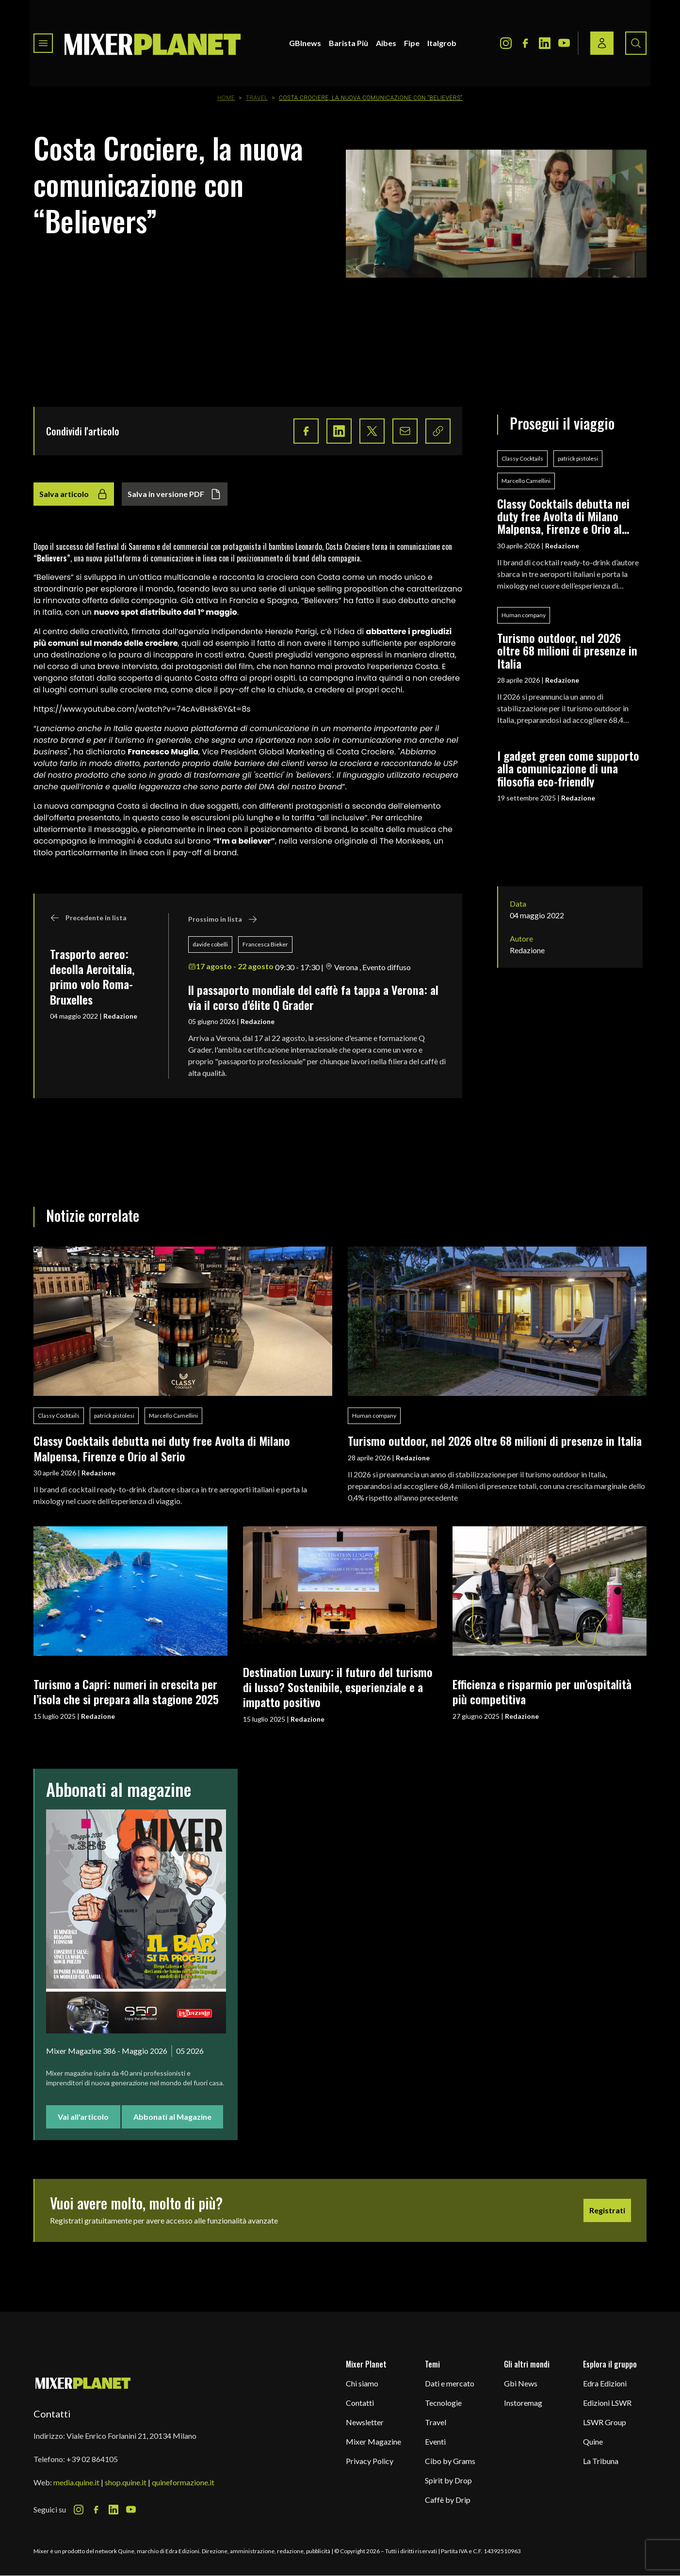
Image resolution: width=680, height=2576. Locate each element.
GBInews (305, 43)
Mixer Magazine (373, 2441)
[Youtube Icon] (564, 43)
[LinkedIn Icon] (544, 43)
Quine (593, 2441)
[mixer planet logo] (83, 2383)
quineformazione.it (183, 2482)
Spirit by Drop (448, 2480)
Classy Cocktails (522, 458)
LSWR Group (604, 2422)
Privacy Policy (369, 2460)
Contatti (360, 2402)
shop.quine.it (125, 2482)
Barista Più (348, 43)
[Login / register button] (602, 43)
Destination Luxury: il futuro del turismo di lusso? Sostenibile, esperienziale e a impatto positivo (338, 1687)
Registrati (607, 2210)
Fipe (412, 43)
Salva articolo (73, 494)
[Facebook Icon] (525, 43)
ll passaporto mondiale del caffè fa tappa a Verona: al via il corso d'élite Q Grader (313, 997)
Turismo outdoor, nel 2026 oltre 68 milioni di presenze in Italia (567, 650)
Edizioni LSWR (607, 2402)
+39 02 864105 (92, 2459)
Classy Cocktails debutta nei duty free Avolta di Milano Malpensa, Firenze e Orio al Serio (563, 516)
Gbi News (520, 2383)
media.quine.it (76, 2482)
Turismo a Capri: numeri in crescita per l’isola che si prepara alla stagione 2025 (126, 1691)
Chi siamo (362, 2383)
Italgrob (441, 43)
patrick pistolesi (578, 458)
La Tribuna (600, 2460)
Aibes (386, 43)
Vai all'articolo (83, 2116)
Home (226, 98)
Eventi (435, 2441)
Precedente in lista (88, 918)
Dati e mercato (449, 2383)
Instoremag (523, 2402)
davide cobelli (210, 944)
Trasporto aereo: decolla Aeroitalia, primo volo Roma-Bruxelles (92, 976)
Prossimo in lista (223, 919)
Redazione (120, 1016)
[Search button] (636, 43)
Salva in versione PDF (175, 494)
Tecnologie (443, 2402)
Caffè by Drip (447, 2499)
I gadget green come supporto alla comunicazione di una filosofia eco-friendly (568, 768)
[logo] (153, 43)
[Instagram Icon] (506, 43)
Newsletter (365, 2422)
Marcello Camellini (526, 480)
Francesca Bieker (265, 944)
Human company (524, 615)
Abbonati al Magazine (172, 2116)
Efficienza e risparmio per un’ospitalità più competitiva (542, 1691)
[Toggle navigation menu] (43, 43)
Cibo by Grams (450, 2460)
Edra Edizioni (605, 2383)
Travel (257, 98)
